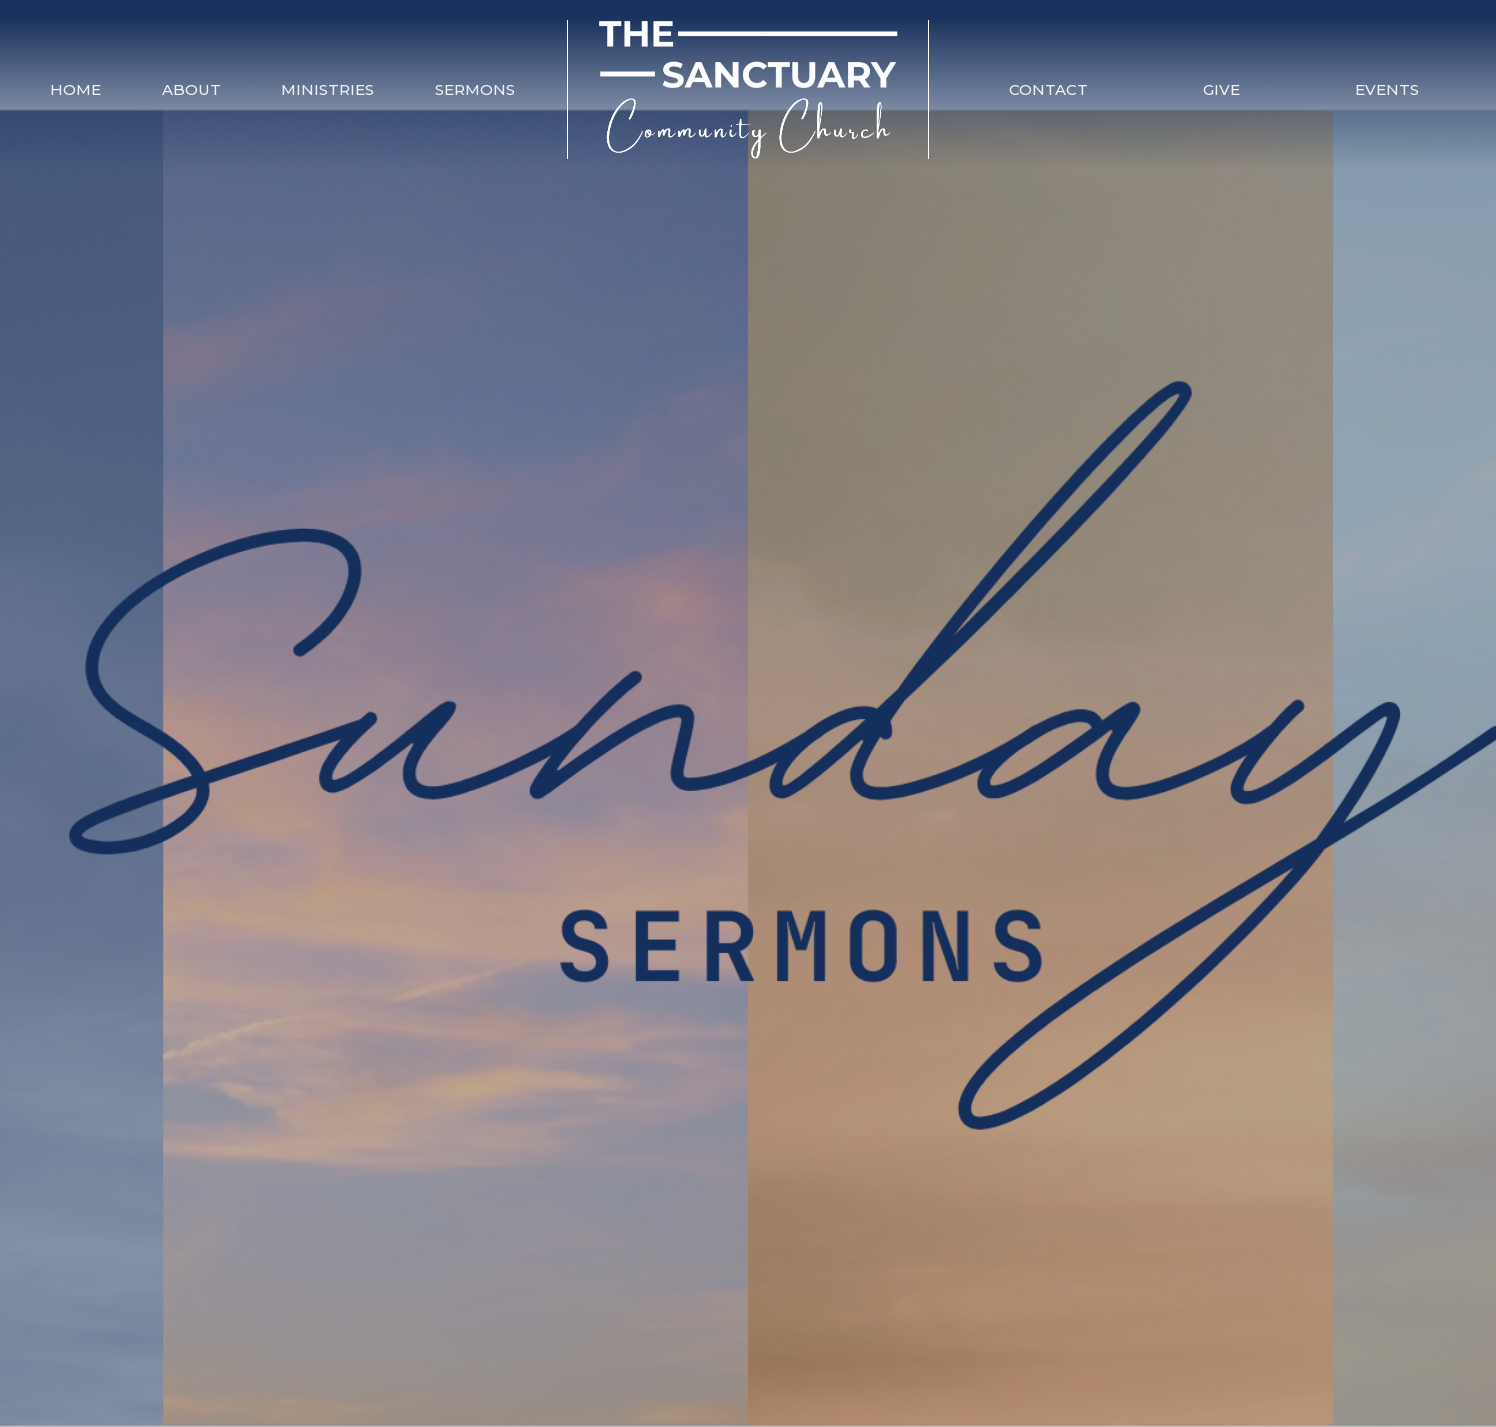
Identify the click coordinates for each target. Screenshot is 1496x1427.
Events (1387, 89)
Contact (1048, 89)
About (191, 89)
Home (75, 89)
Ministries (327, 89)
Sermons (475, 89)
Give (1221, 89)
